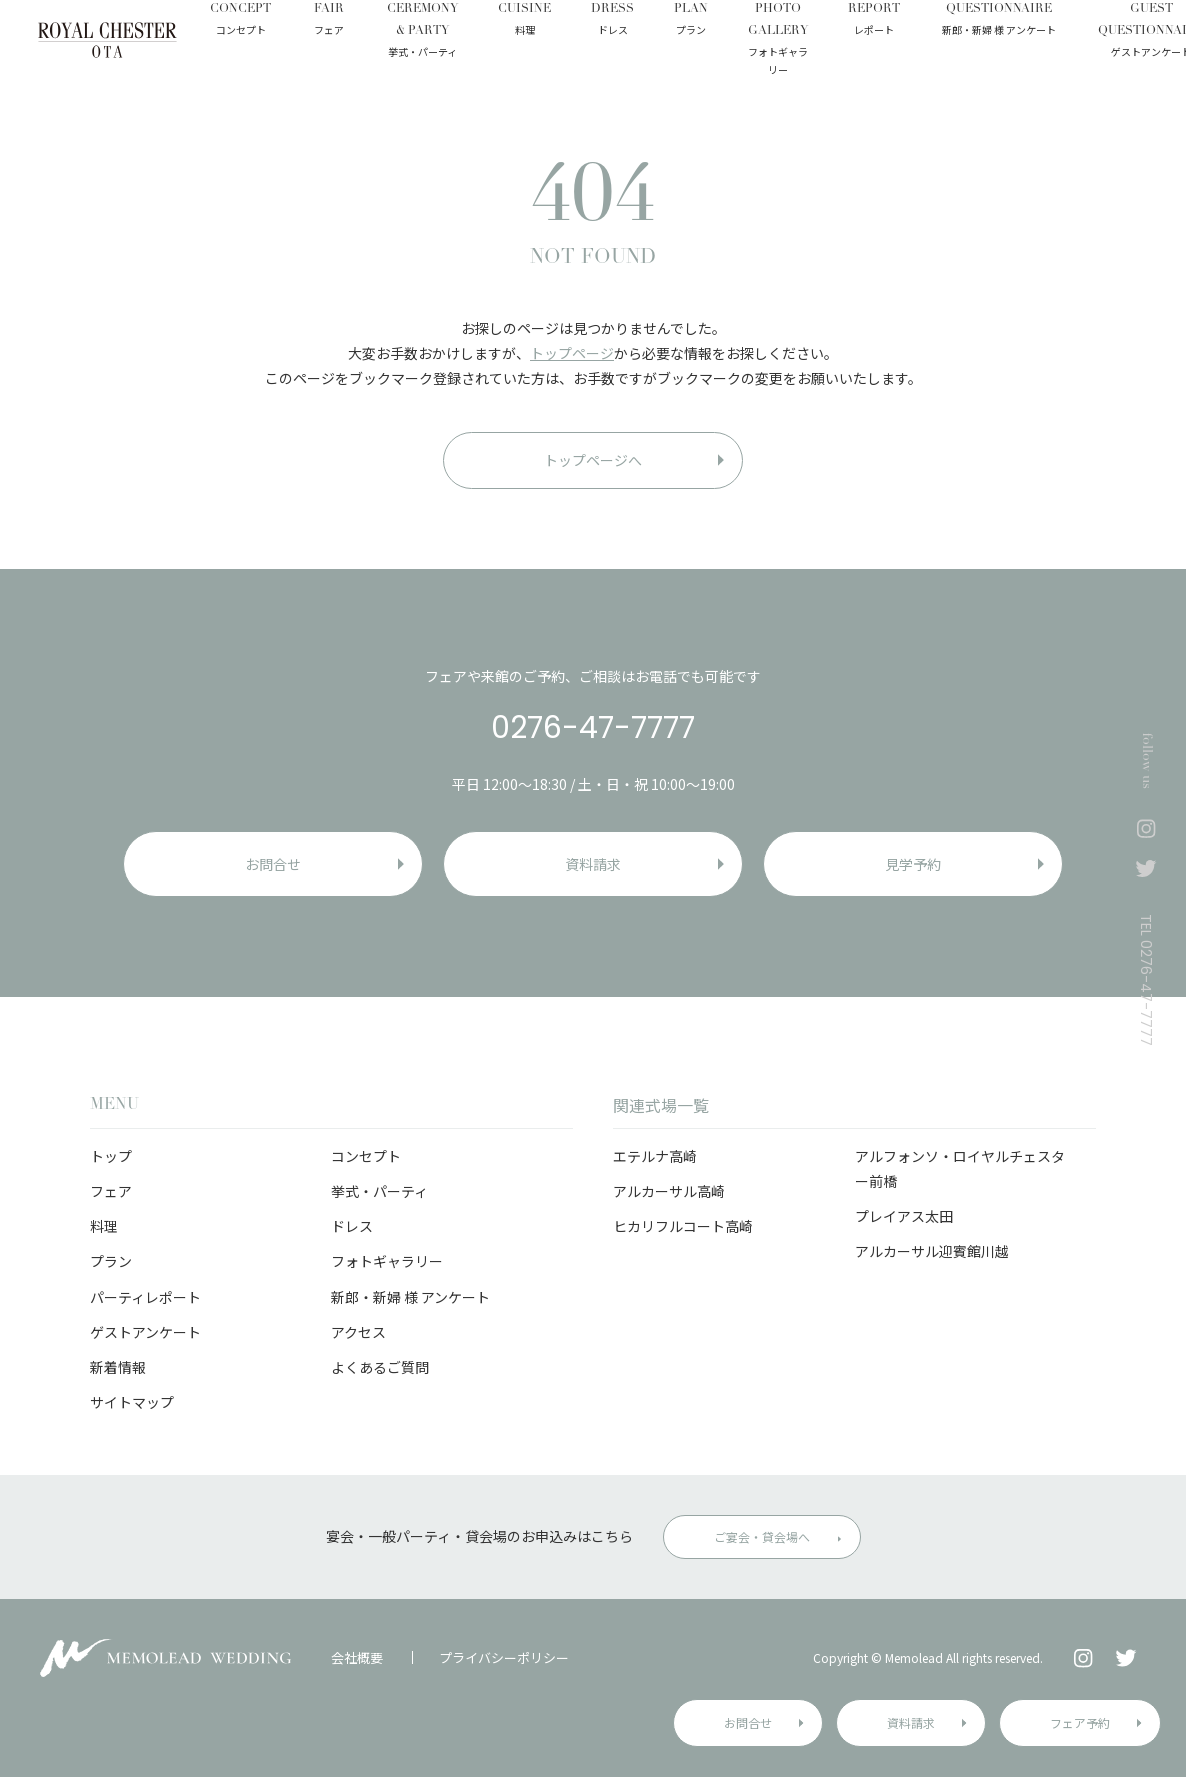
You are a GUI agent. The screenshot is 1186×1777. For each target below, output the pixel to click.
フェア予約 (1080, 1722)
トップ (111, 1156)
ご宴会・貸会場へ (762, 1536)
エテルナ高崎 (655, 1156)
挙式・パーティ (379, 1191)
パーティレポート (145, 1297)
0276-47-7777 (593, 728)
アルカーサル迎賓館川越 (932, 1251)
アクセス (358, 1332)
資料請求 (911, 1722)
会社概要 (357, 1657)
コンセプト (366, 1156)
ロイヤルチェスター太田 (107, 40)
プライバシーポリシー (504, 1657)
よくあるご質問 (380, 1367)
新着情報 (118, 1367)
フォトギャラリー (387, 1261)
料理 (104, 1226)
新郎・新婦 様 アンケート (410, 1297)
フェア (111, 1191)
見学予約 (913, 864)
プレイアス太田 (904, 1216)
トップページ (572, 353)
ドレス (352, 1226)
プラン (111, 1261)
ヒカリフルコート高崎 (683, 1226)
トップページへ (593, 460)
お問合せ (748, 1722)
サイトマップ (132, 1402)
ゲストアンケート (145, 1332)
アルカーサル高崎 (669, 1191)
